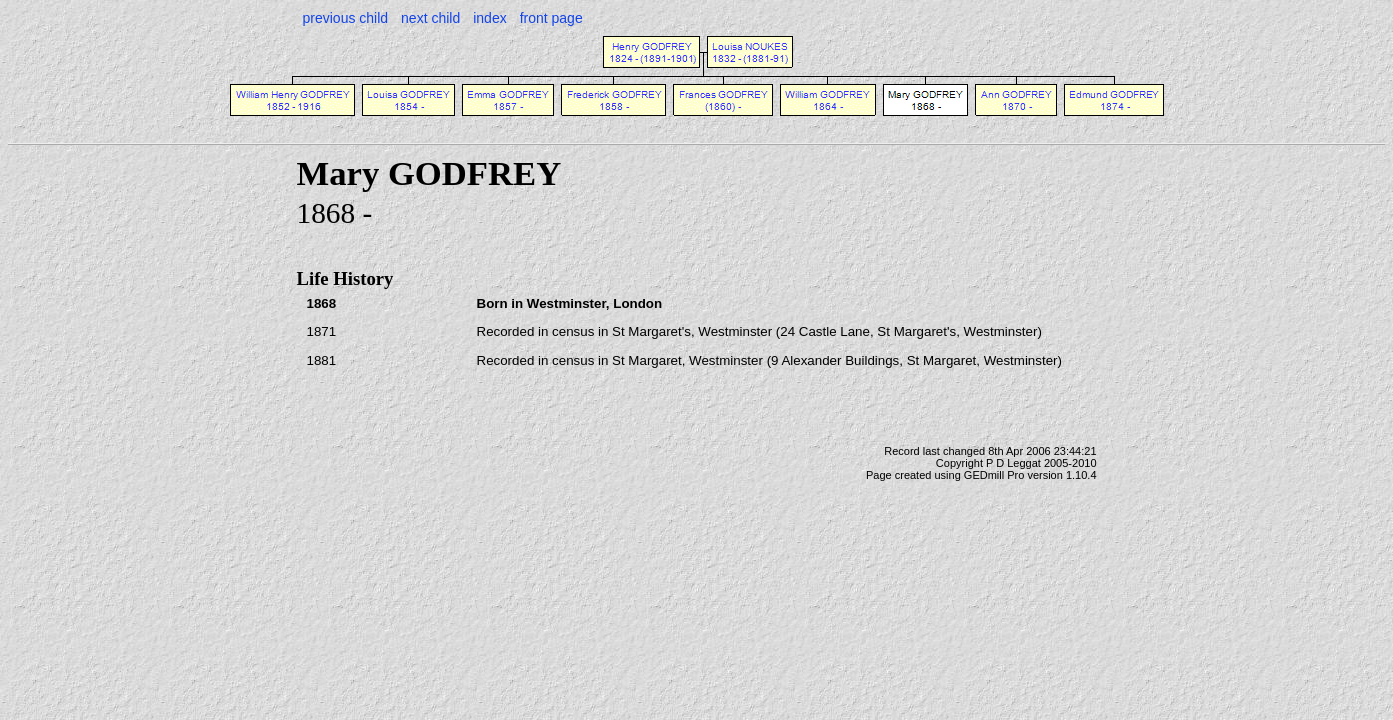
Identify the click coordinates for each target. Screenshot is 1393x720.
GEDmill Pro (994, 475)
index (489, 18)
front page (551, 18)
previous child (346, 18)
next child (430, 18)
